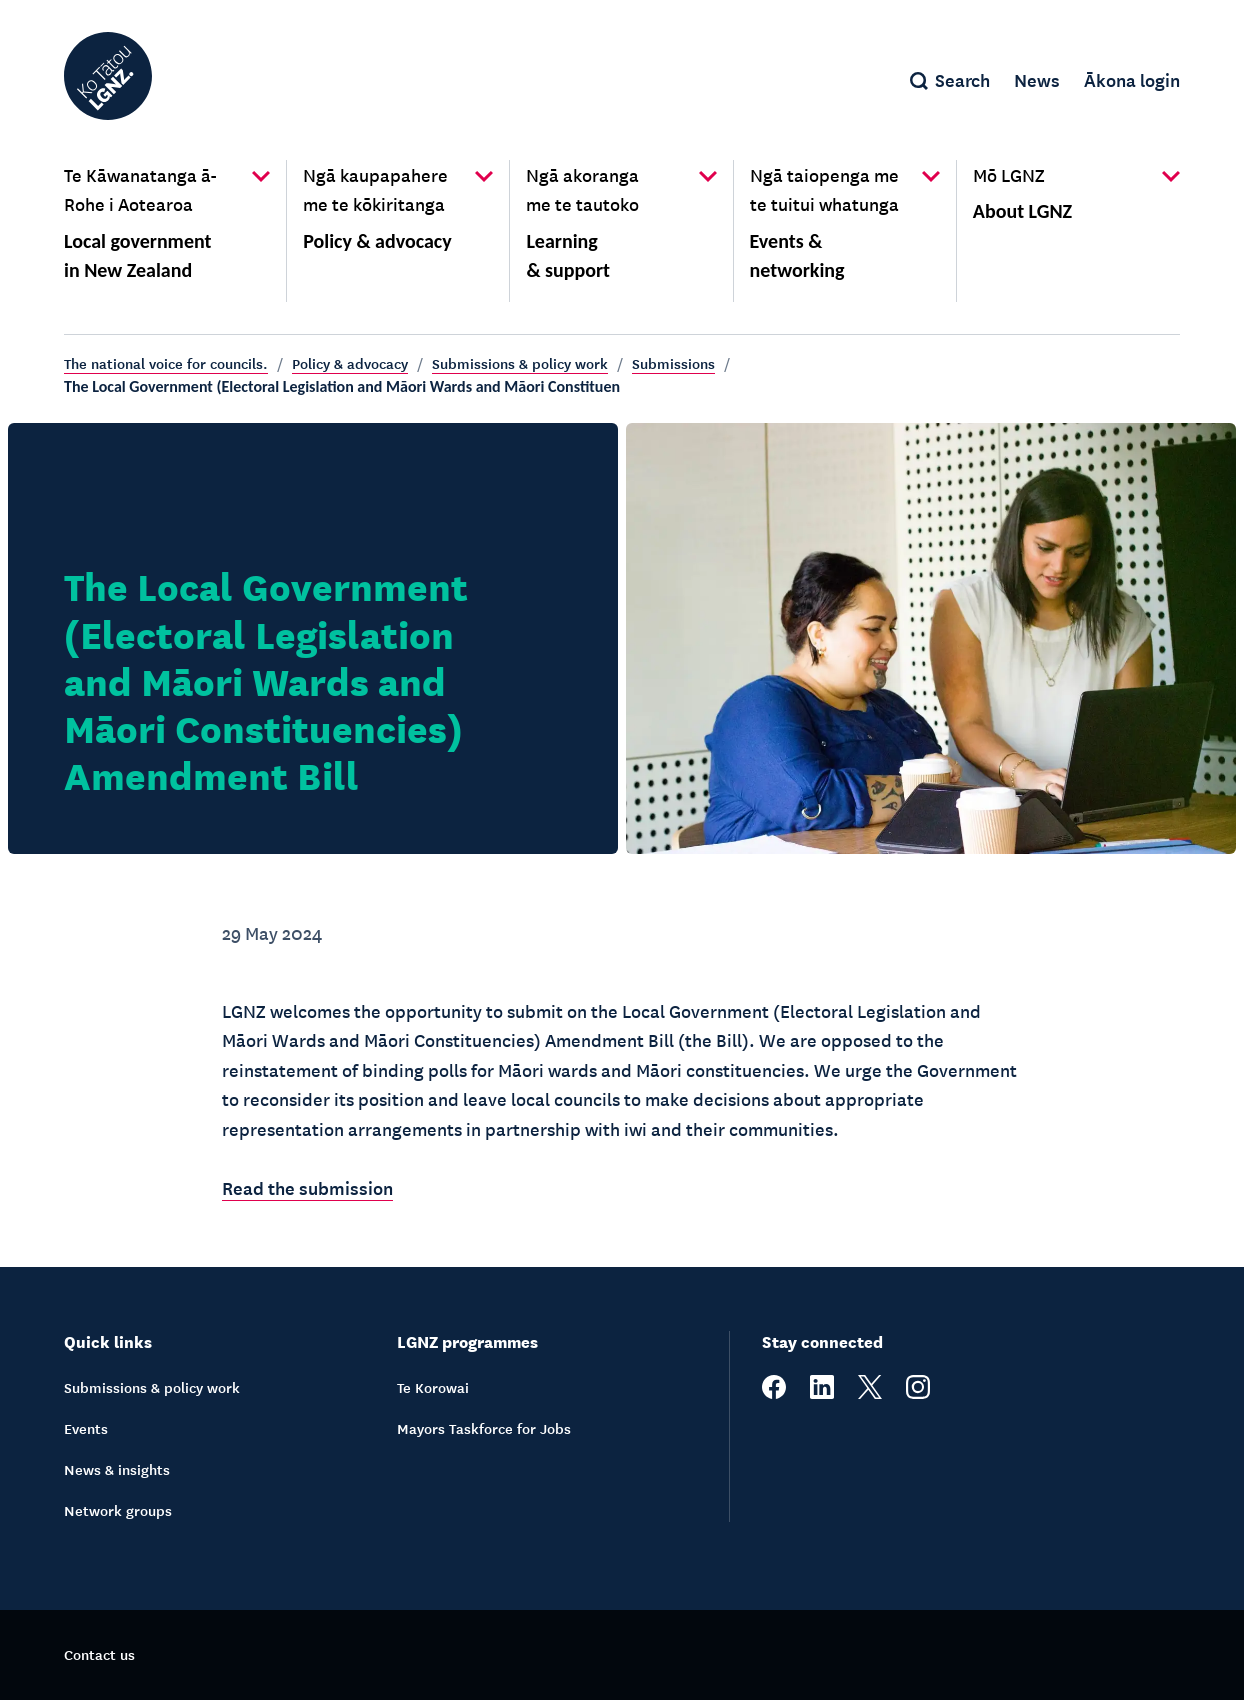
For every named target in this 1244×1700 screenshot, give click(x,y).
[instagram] (918, 1393)
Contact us (99, 1654)
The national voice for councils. (166, 363)
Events (86, 1428)
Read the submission (307, 1187)
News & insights (117, 1469)
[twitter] (870, 1393)
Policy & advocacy (350, 363)
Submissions (673, 363)
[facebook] (774, 1393)
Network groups (118, 1510)
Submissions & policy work (520, 363)
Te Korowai (433, 1387)
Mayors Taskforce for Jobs (484, 1428)
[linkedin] (822, 1393)
